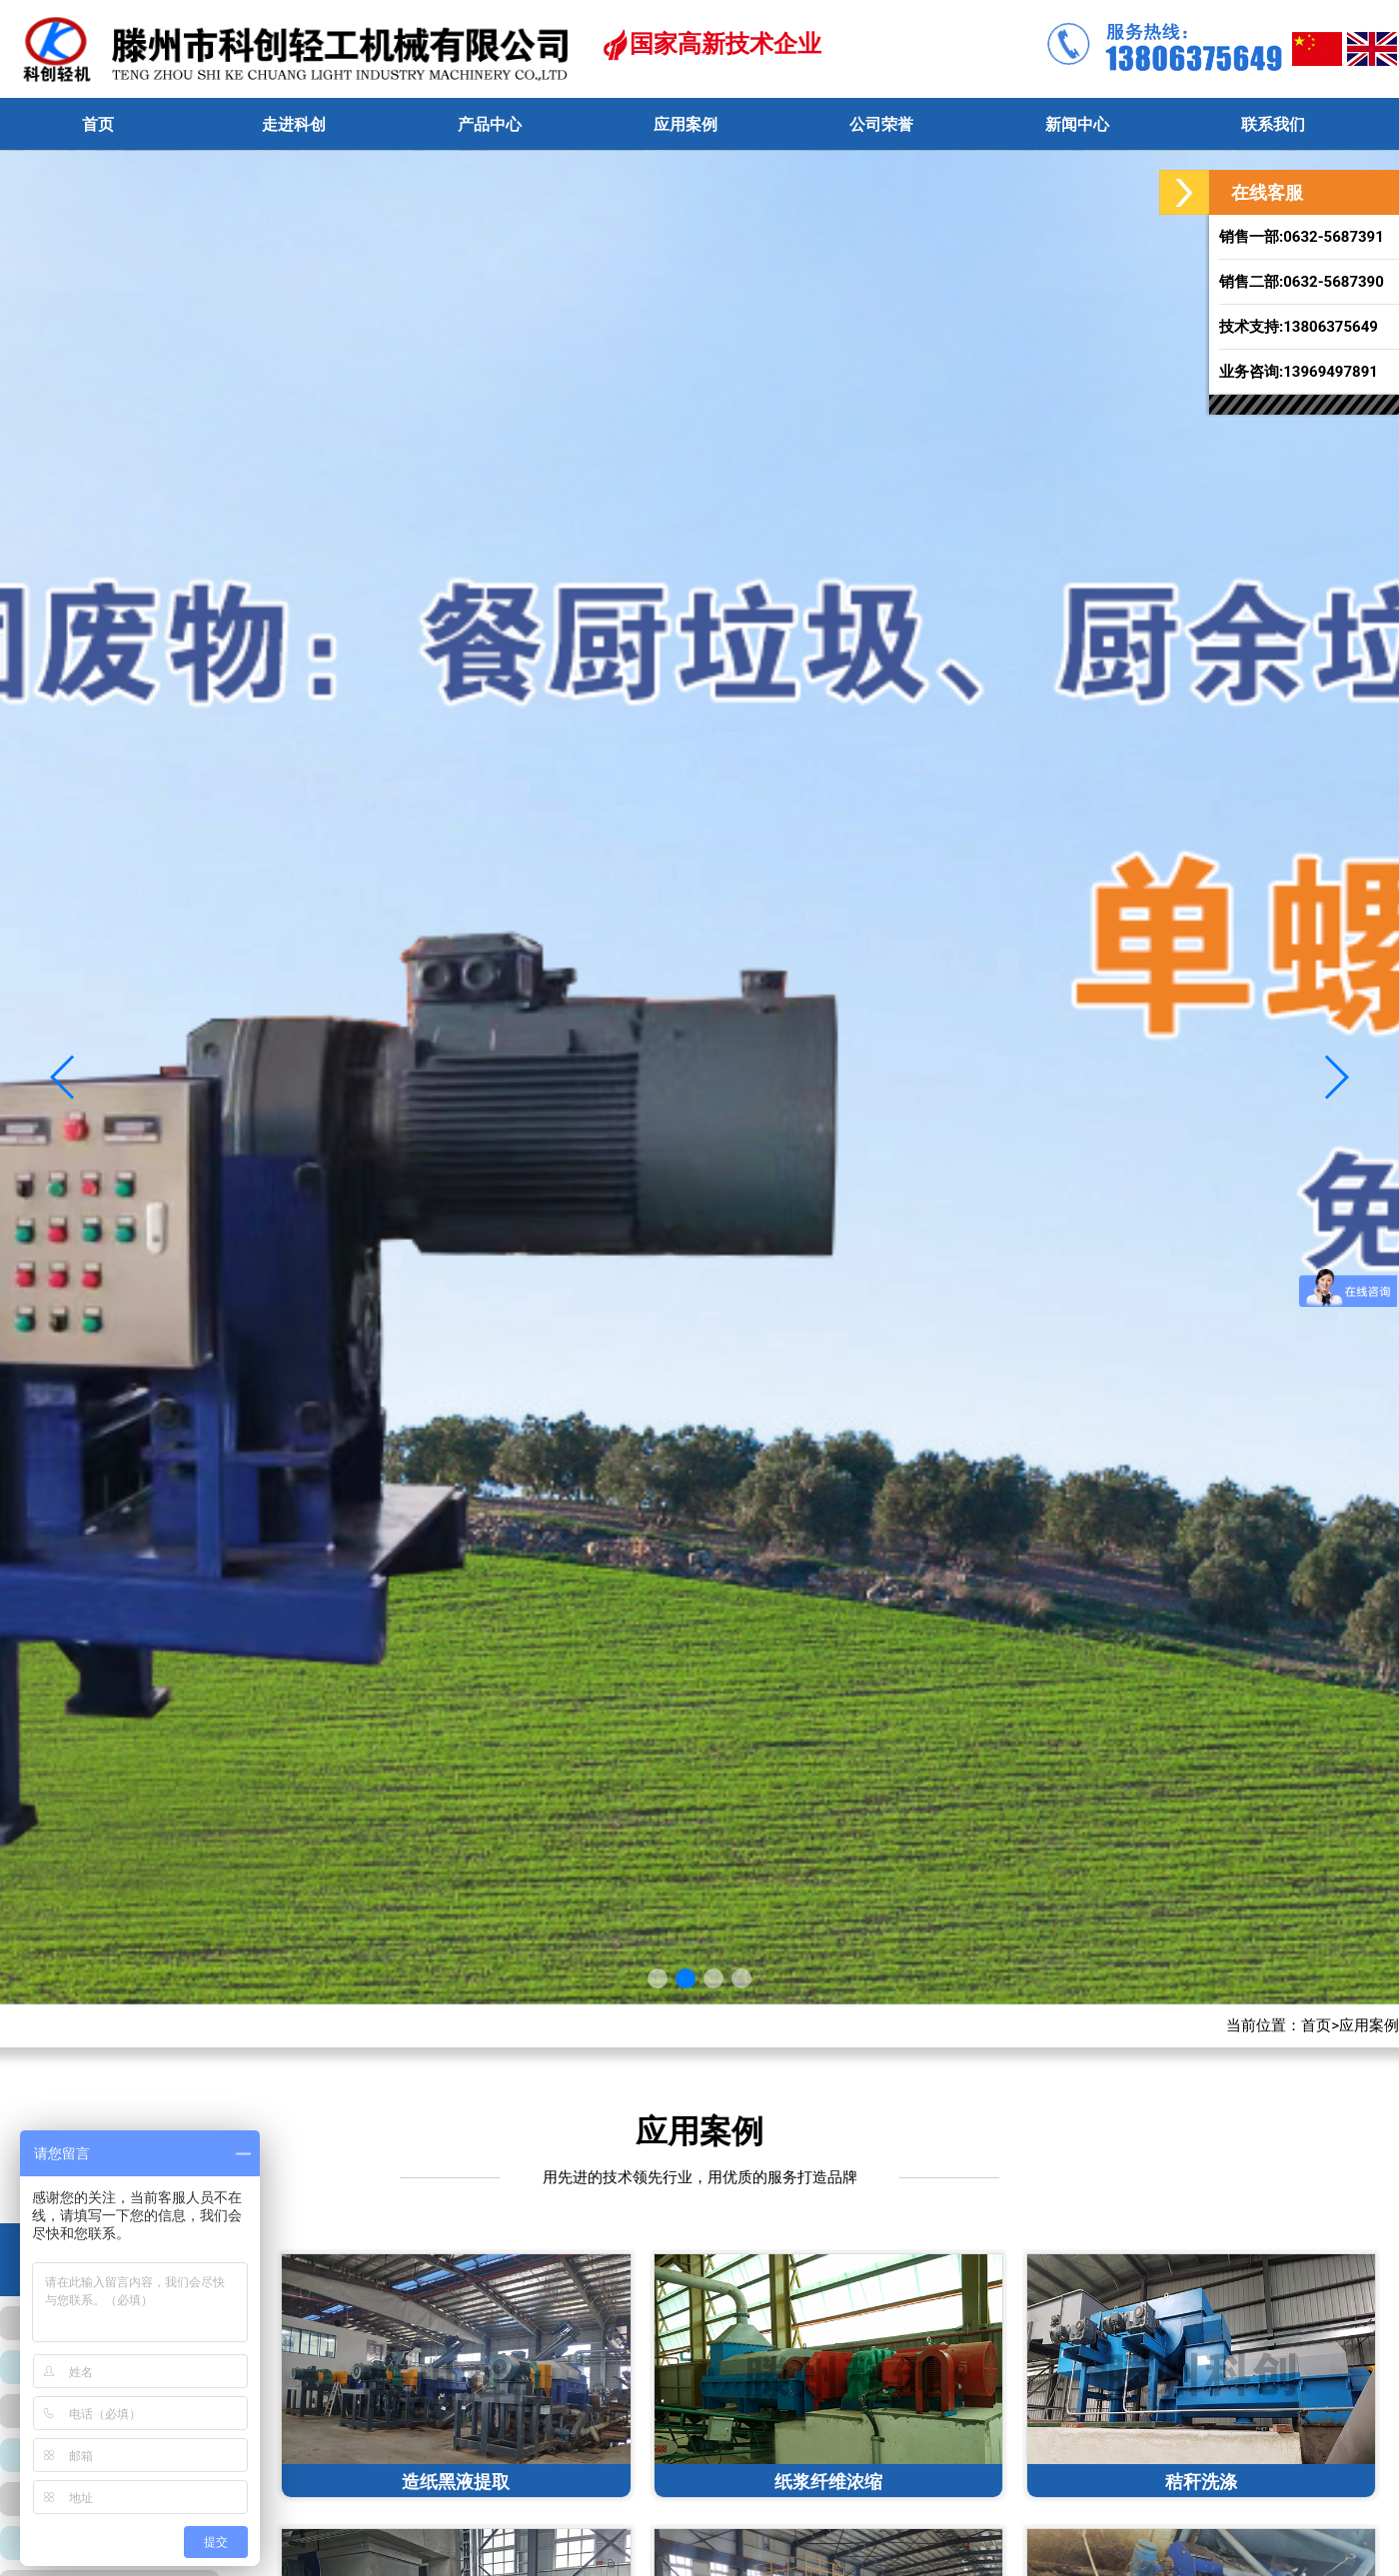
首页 (1316, 2025)
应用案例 (1369, 2025)
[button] (1335, 1077)
